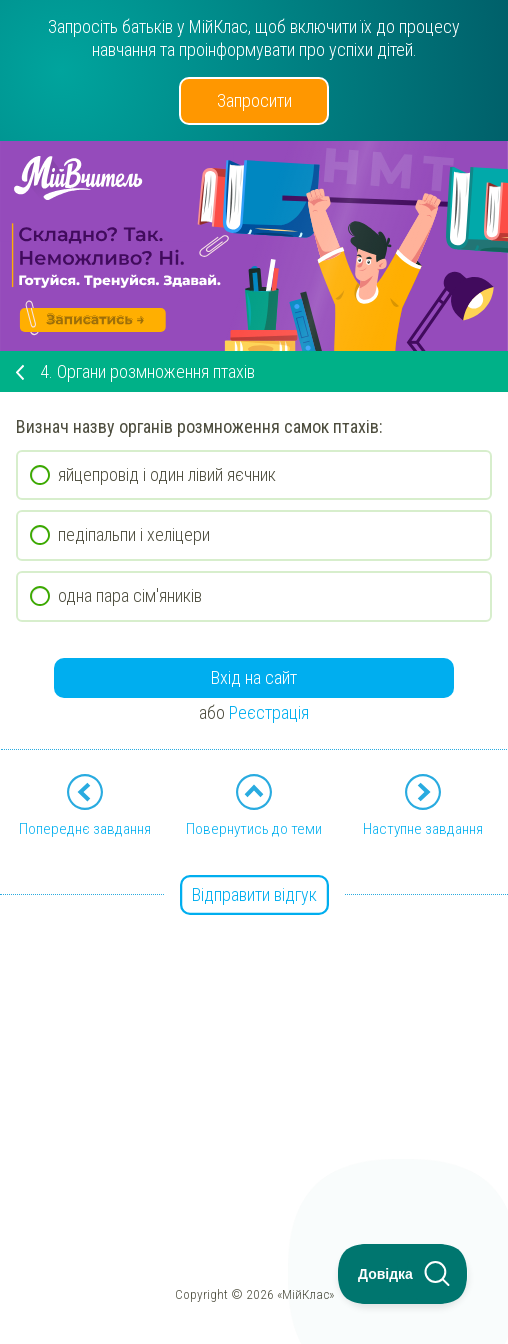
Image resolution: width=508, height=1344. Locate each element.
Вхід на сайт (254, 677)
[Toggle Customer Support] (403, 1274)
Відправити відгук (254, 894)
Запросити (254, 100)
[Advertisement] (254, 1037)
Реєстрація (269, 712)
